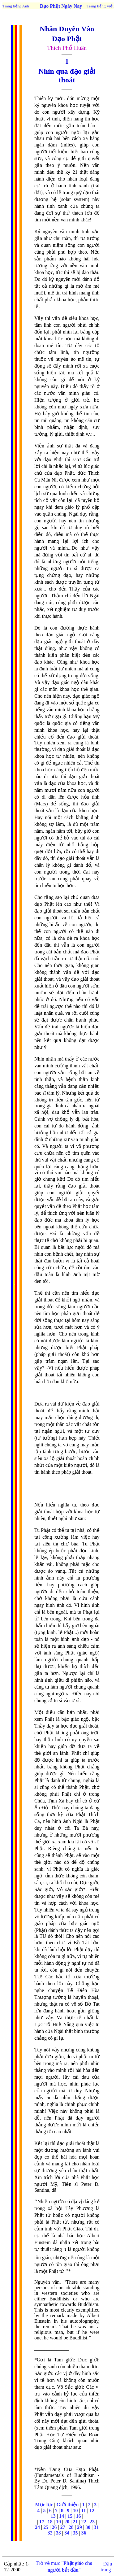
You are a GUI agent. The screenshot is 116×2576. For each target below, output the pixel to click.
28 (71, 2527)
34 (66, 2532)
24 (37, 2527)
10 (75, 2510)
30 (87, 2527)
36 (83, 2532)
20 (66, 2521)
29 (79, 2527)
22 (83, 2521)
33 (58, 2532)
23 (92, 2521)
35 (75, 2532)
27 (62, 2527)
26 (54, 2527)
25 (45, 2527)
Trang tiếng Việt (100, 6)
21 (75, 2521)
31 (96, 2527)
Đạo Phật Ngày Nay (61, 6)
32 (50, 2532)
